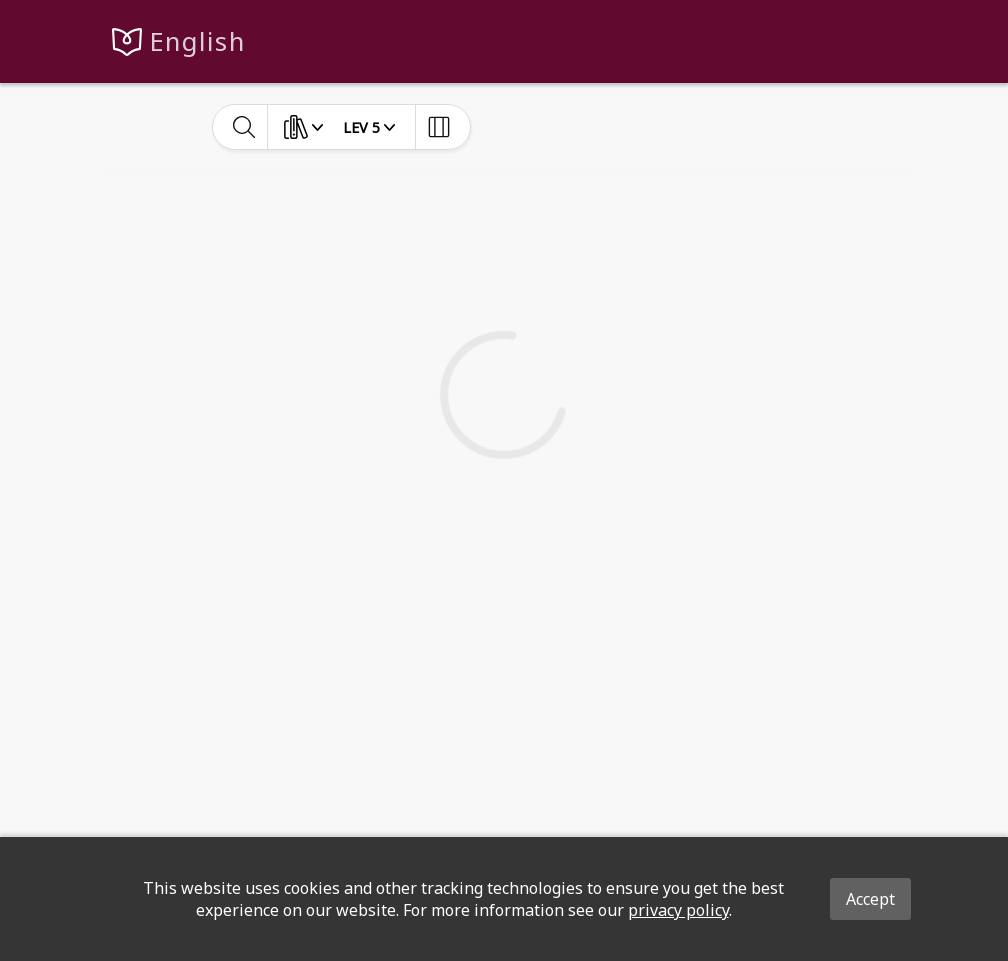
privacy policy (678, 910)
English (197, 41)
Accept (870, 899)
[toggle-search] (244, 127)
